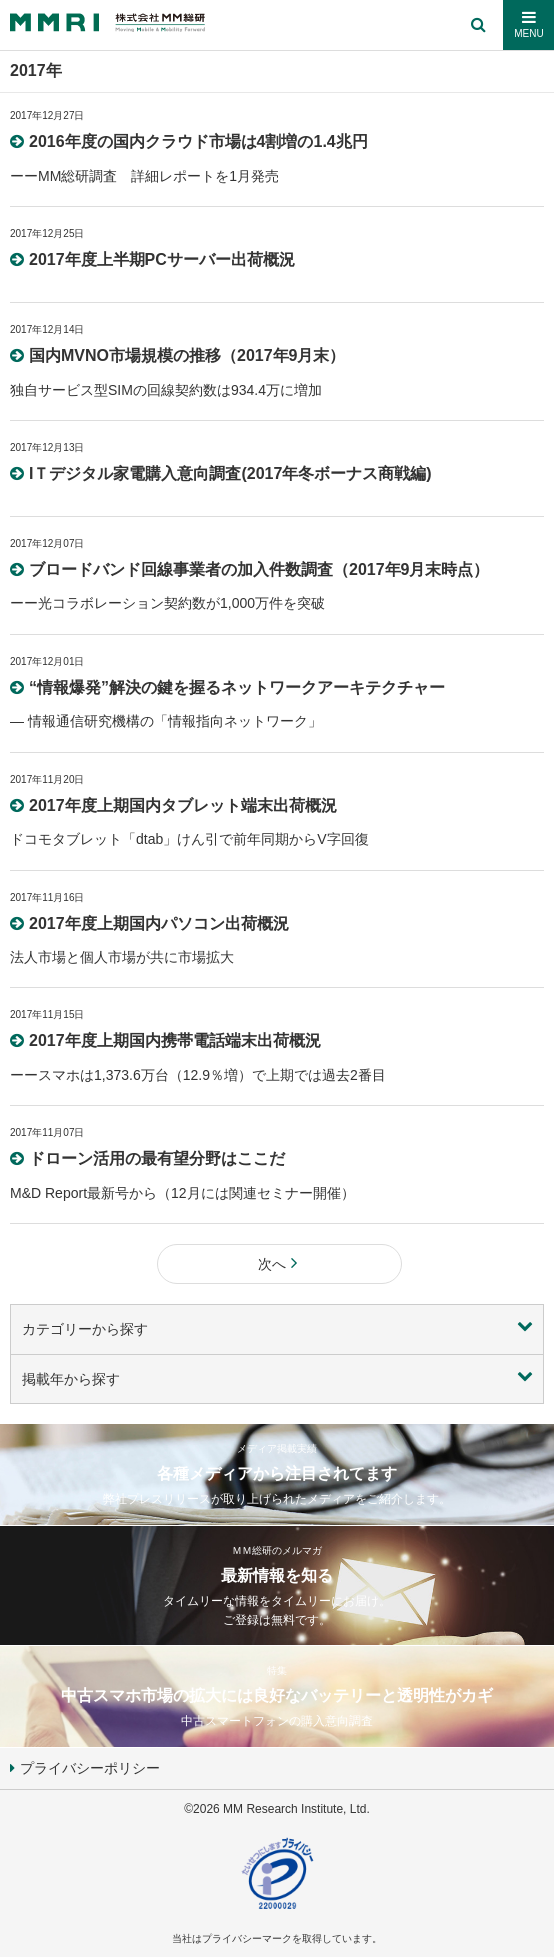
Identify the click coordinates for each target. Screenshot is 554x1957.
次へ (280, 1264)
